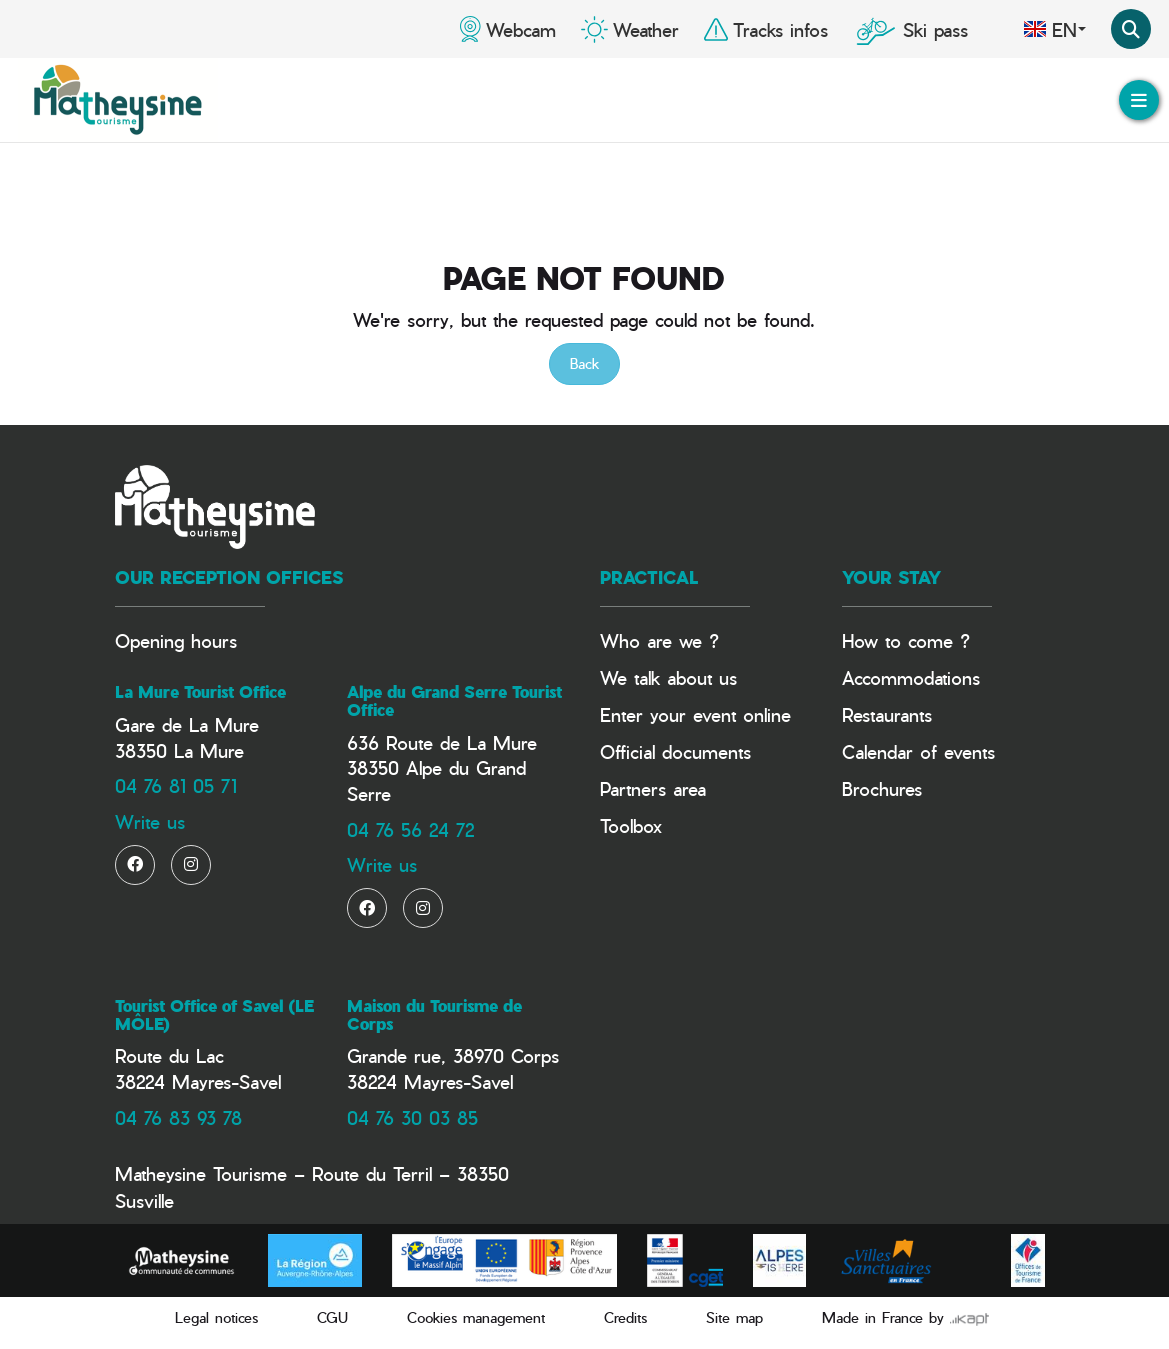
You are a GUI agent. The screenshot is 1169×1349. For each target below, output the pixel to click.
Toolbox (631, 825)
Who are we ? (659, 640)
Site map (734, 1317)
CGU (332, 1317)
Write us (150, 821)
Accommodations (911, 677)
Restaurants (887, 714)
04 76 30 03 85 (412, 1117)
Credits (625, 1317)
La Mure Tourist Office (200, 692)
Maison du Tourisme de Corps (434, 1015)
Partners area (653, 788)
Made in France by (905, 1317)
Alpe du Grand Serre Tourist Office (454, 701)
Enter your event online (695, 714)
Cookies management (476, 1317)
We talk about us (668, 677)
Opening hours (176, 640)
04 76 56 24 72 (410, 829)
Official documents (675, 751)
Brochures (882, 788)
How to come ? (906, 640)
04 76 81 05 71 (176, 785)
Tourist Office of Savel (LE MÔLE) (214, 1015)
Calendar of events (918, 751)
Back (584, 363)
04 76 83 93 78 (178, 1117)
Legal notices (216, 1317)
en (1054, 29)
